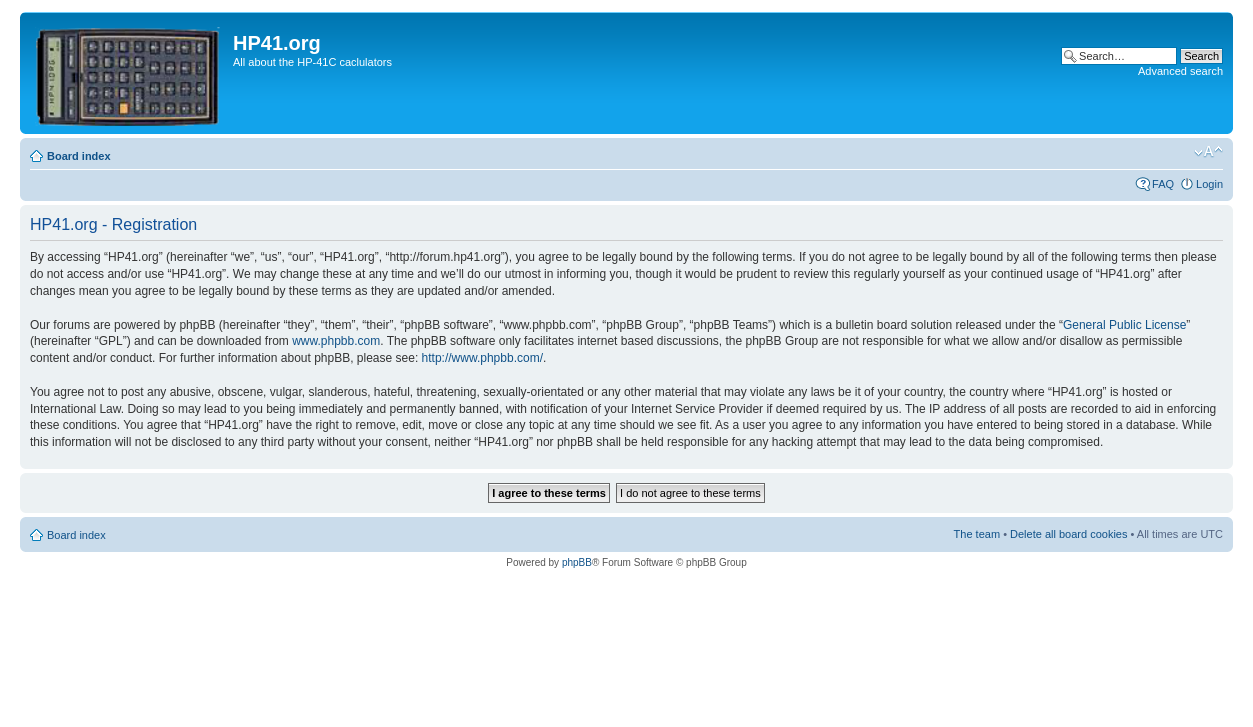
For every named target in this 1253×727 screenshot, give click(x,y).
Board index (79, 156)
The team (977, 534)
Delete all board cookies (1068, 534)
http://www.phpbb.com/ (482, 358)
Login (1209, 184)
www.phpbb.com (336, 341)
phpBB (577, 562)
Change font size (1208, 152)
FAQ (1163, 184)
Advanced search (1180, 71)
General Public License (1124, 325)
